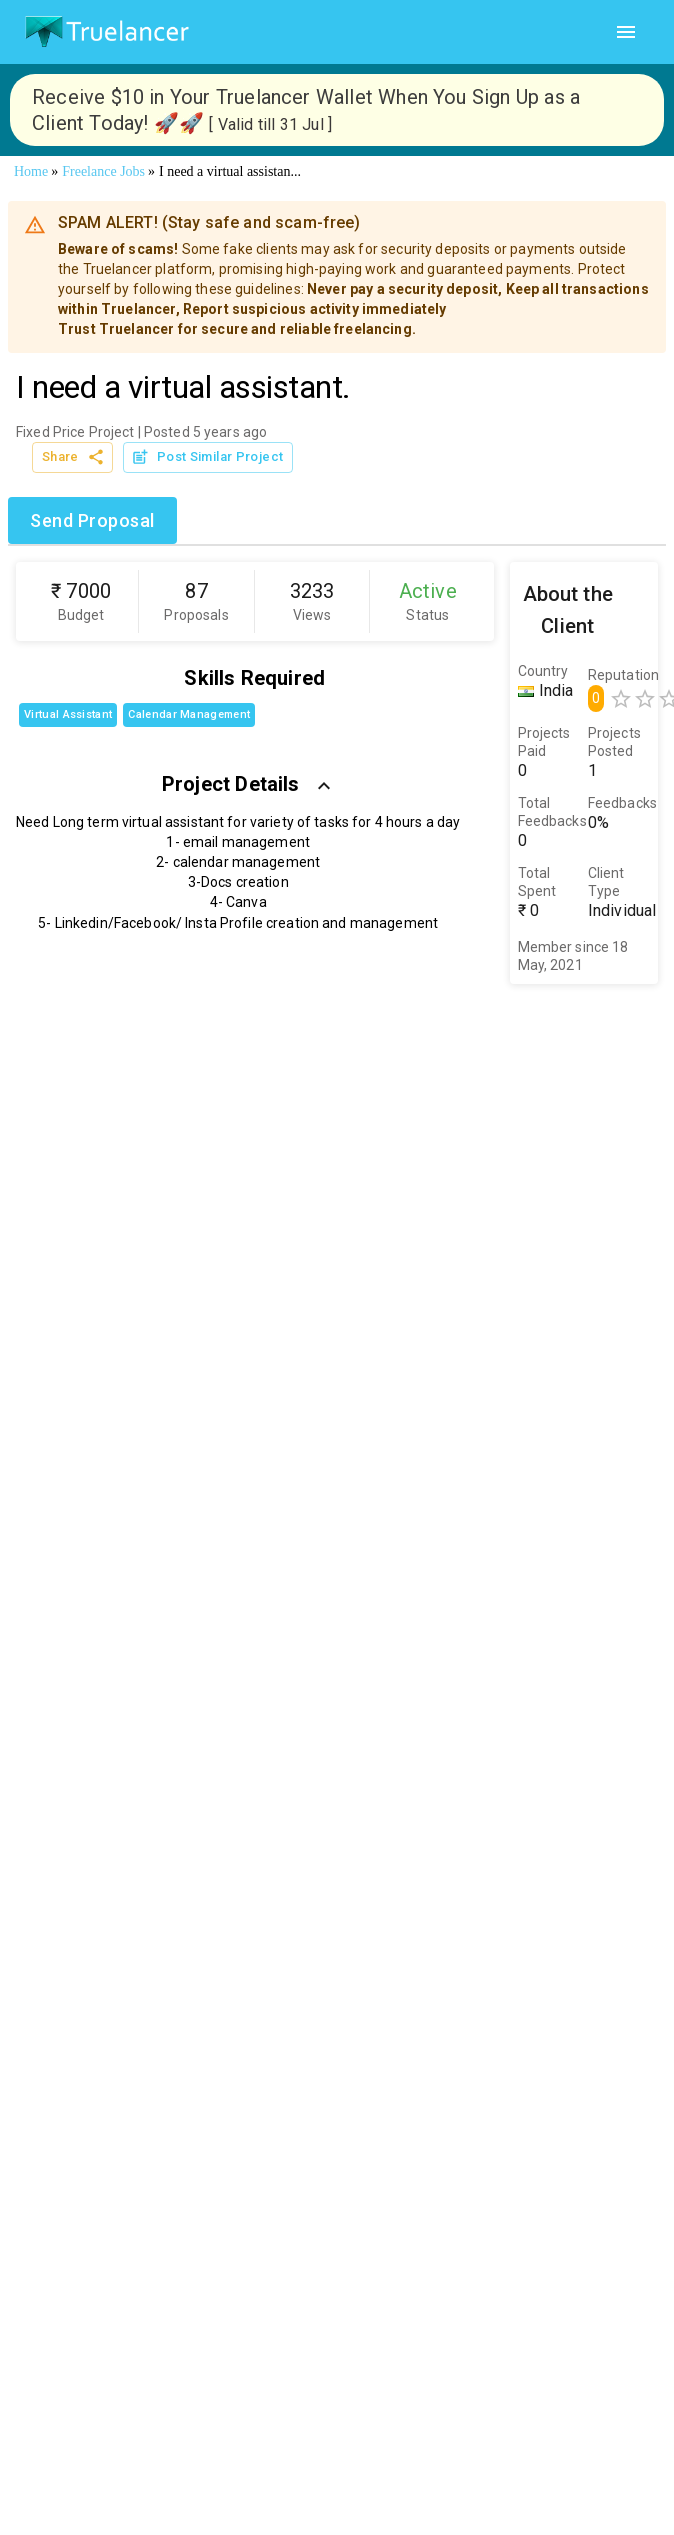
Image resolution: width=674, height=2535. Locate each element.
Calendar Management (189, 714)
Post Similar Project (208, 457)
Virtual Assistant (68, 714)
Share (72, 457)
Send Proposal (92, 521)
